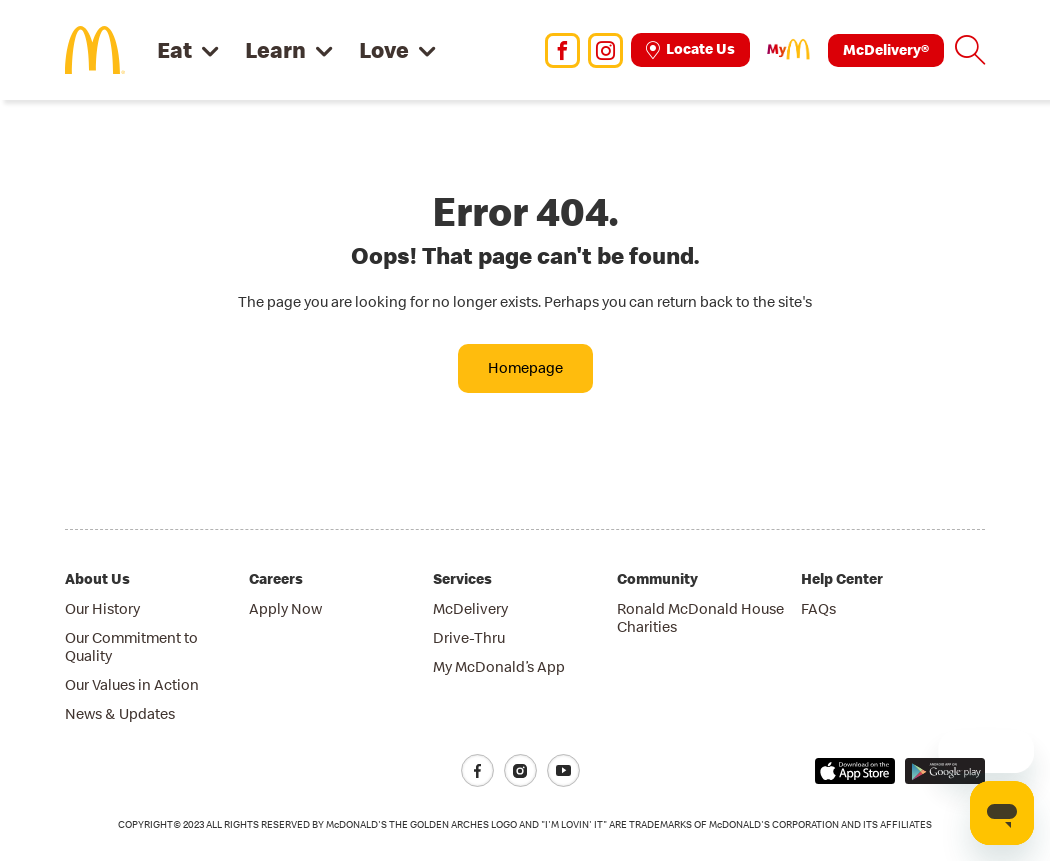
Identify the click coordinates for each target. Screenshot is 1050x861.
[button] (970, 50)
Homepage (525, 367)
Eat (174, 49)
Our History (102, 608)
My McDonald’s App (499, 666)
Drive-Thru (469, 637)
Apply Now (285, 608)
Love (384, 49)
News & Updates (120, 713)
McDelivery (470, 608)
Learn (275, 49)
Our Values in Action (132, 684)
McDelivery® (886, 49)
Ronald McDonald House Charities (700, 617)
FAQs (818, 608)
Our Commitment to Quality (131, 646)
